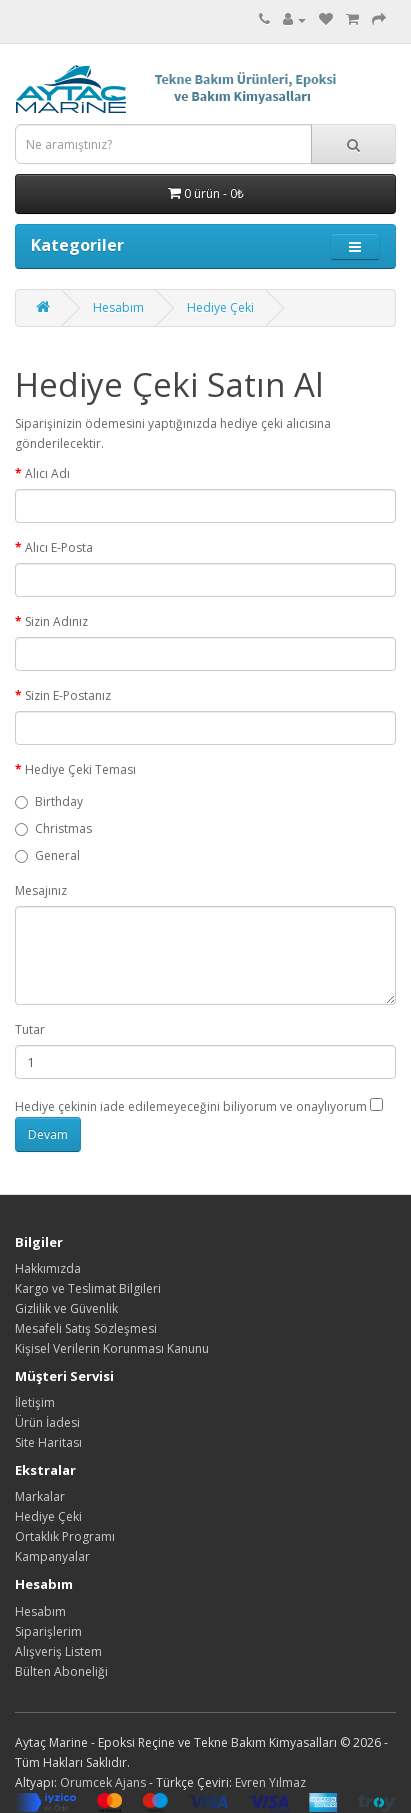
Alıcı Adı (47, 473)
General (47, 855)
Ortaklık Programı (65, 1536)
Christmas (53, 828)
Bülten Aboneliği (61, 1671)
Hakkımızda (48, 1268)
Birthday (49, 801)
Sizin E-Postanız (68, 695)
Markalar (40, 1496)
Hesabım (118, 307)
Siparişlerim (48, 1631)
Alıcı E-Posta (59, 547)
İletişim (35, 1402)
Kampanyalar (52, 1556)
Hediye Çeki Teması (80, 769)
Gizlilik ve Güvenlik (66, 1308)
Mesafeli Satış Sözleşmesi (86, 1328)
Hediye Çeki (220, 307)
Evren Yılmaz (270, 1782)
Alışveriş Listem (58, 1651)
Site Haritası (48, 1442)
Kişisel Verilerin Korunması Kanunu (112, 1348)
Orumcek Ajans (103, 1782)
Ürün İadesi (47, 1422)
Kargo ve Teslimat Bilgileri (88, 1288)
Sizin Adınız (56, 621)
